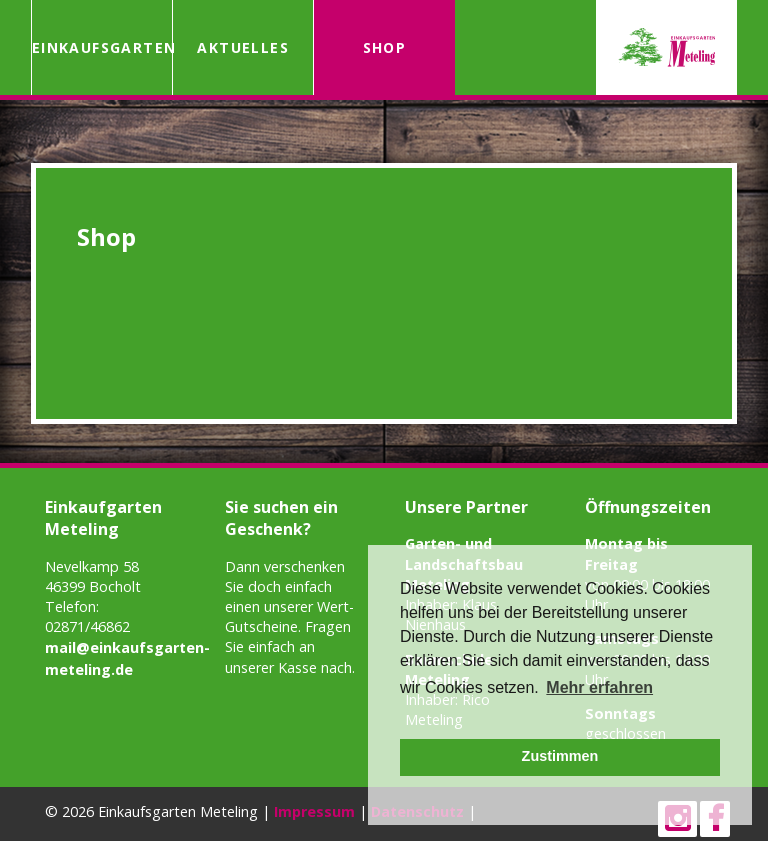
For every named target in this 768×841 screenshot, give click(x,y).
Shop (385, 47)
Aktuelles (243, 47)
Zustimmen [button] (560, 756)
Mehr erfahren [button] (599, 687)
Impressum (314, 811)
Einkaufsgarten (102, 47)
